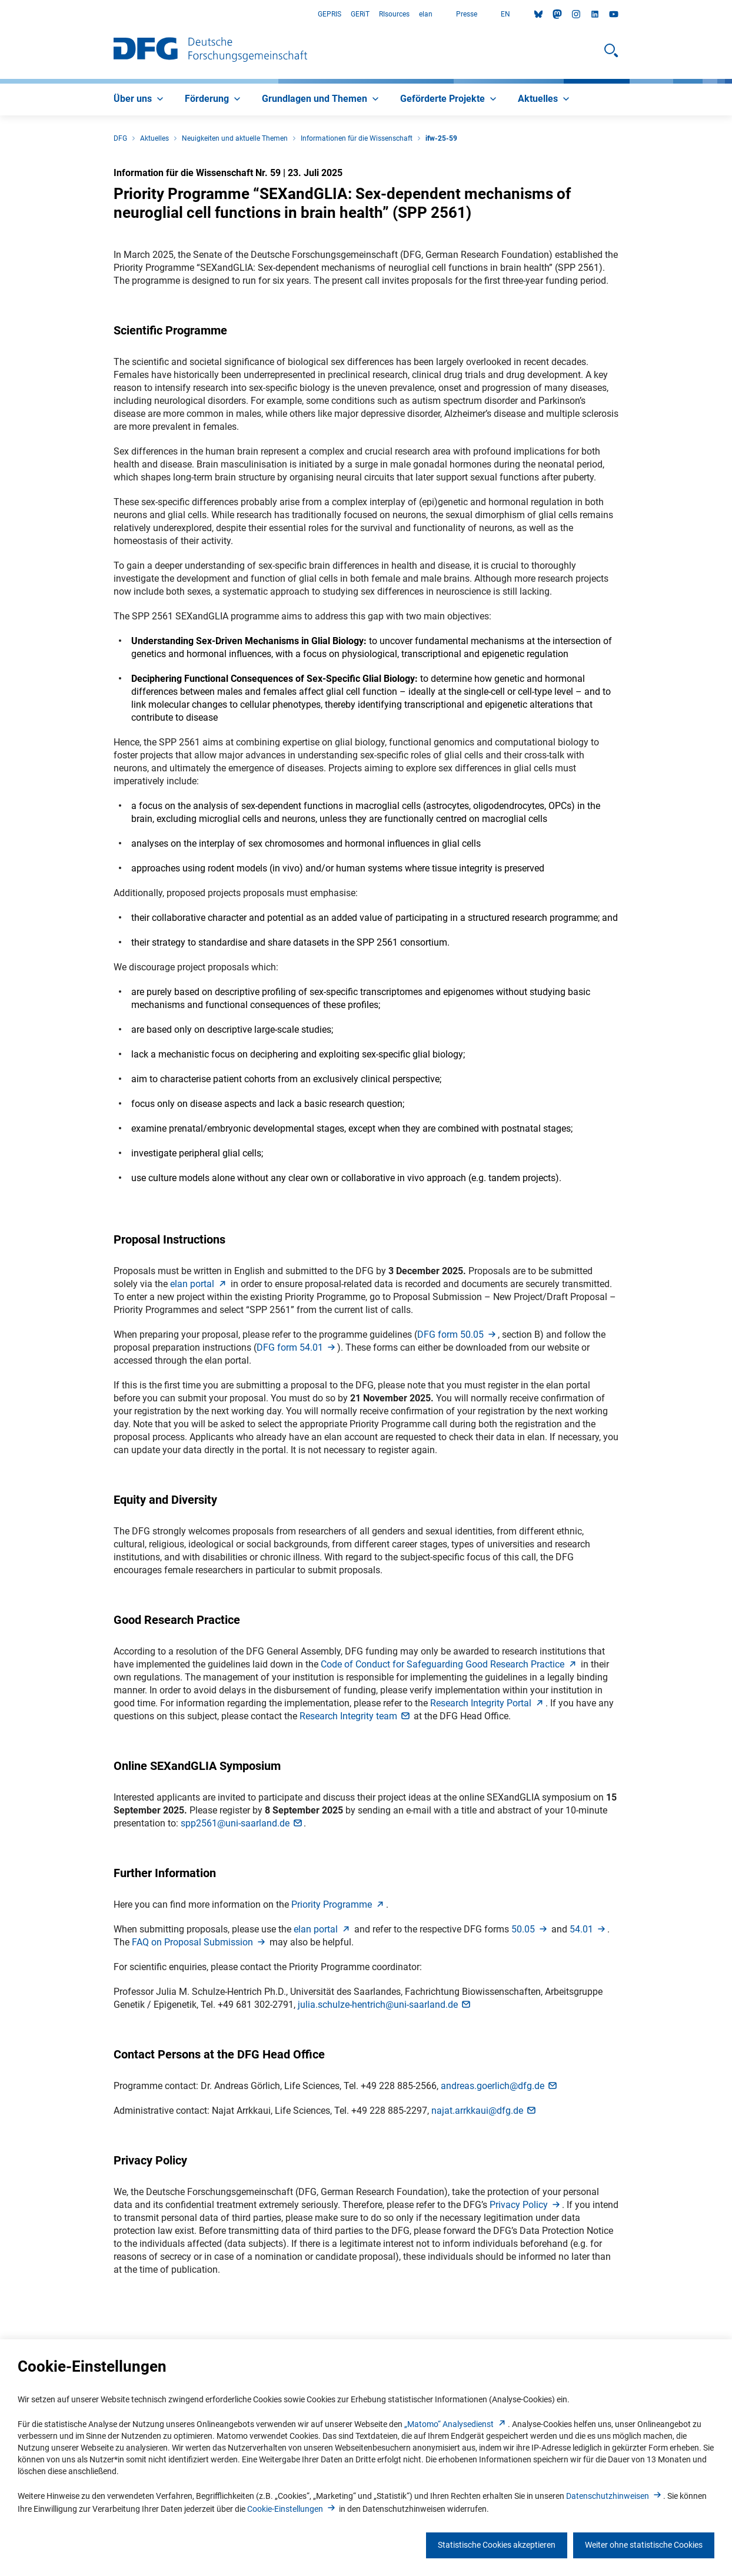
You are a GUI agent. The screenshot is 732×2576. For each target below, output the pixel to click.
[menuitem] (140, 99)
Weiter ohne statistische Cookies (644, 2545)
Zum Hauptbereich (0, 14)
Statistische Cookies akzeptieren (496, 2545)
